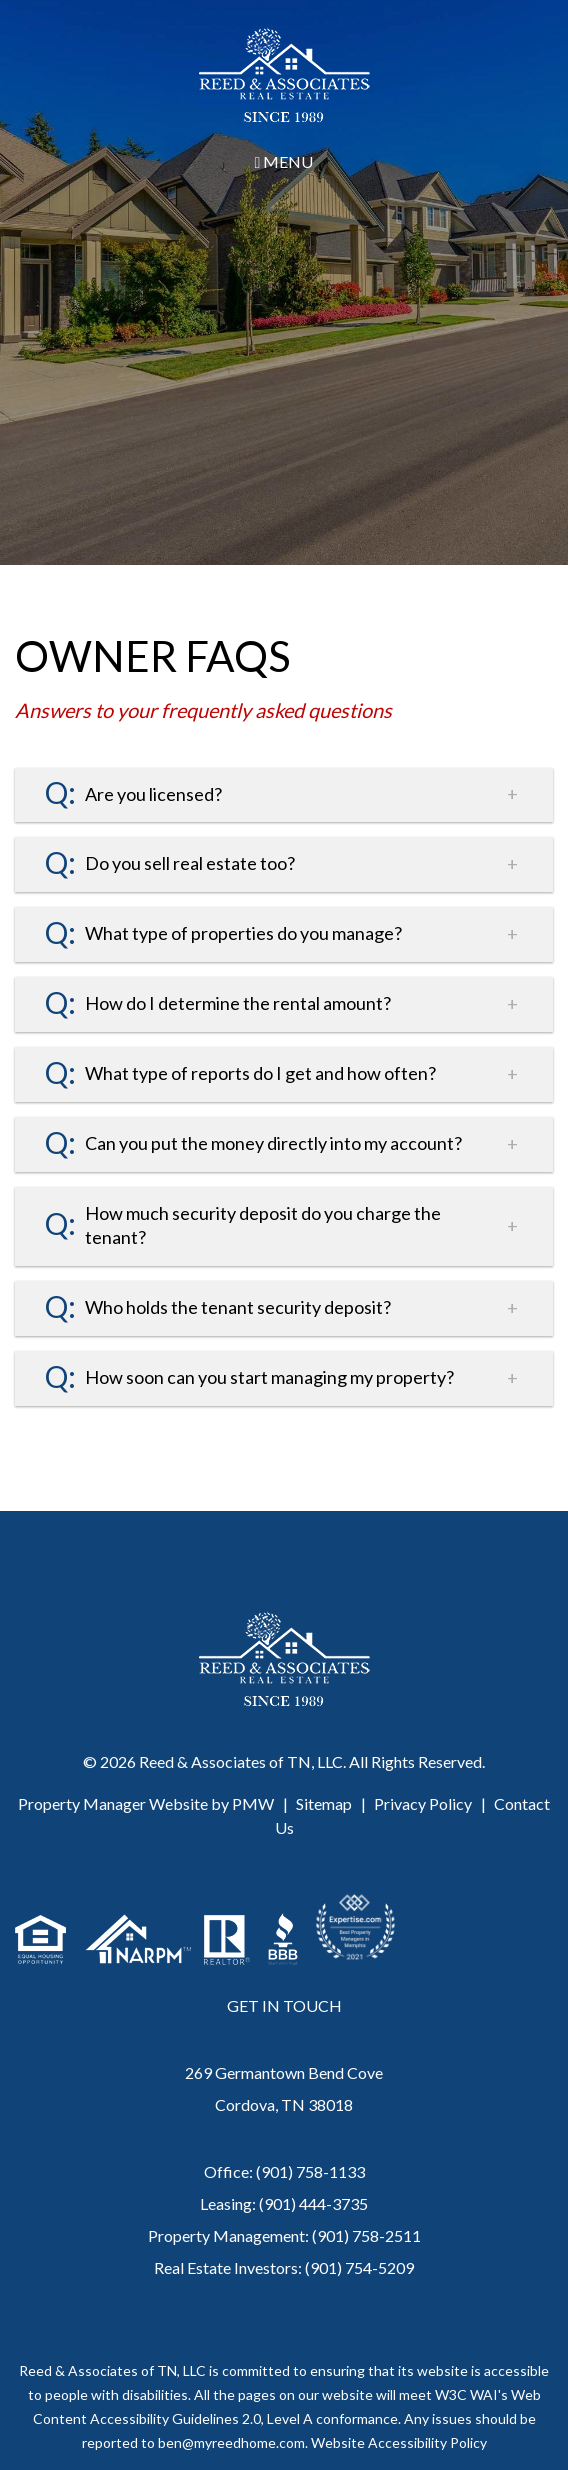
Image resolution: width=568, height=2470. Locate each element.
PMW (253, 1803)
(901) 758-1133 (310, 2171)
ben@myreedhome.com (231, 2442)
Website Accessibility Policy (399, 2442)
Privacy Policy (423, 1803)
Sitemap (324, 1803)
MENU (284, 161)
